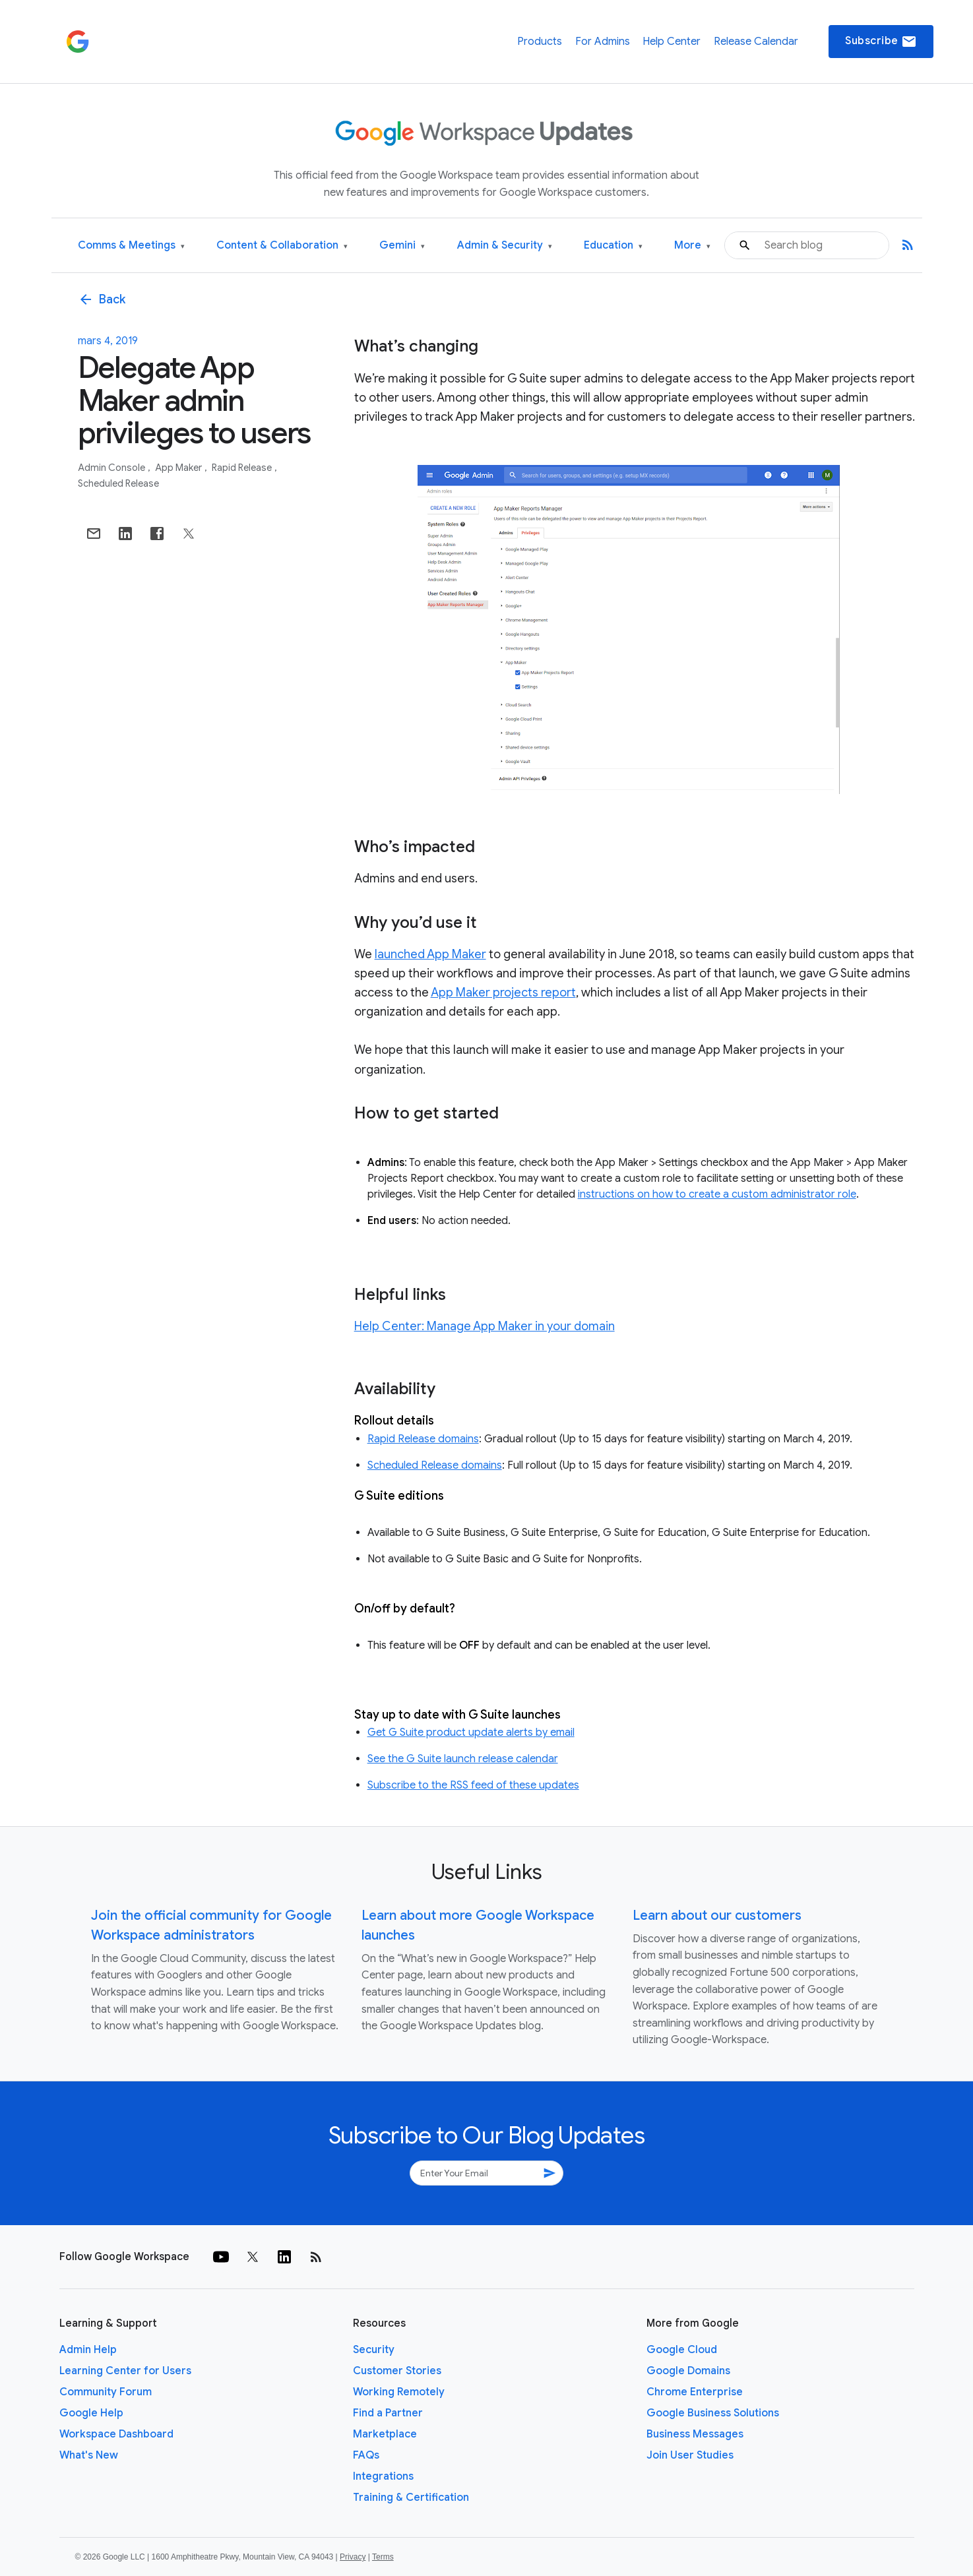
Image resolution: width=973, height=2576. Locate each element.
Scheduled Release (118, 483)
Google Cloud (681, 2349)
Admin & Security (504, 245)
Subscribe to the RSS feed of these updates (473, 1785)
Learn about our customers (717, 1915)
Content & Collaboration (282, 245)
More (692, 245)
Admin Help (88, 2349)
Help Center (672, 41)
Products (539, 41)
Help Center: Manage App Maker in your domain (484, 1326)
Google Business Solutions (712, 2413)
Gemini (402, 245)
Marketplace (385, 2434)
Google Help (91, 2413)
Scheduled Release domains (434, 1465)
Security (373, 2349)
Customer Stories (397, 2370)
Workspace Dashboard (116, 2434)
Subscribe (881, 41)
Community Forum (105, 2392)
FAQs (366, 2455)
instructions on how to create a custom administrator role (717, 1194)
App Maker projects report (503, 992)
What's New (88, 2455)
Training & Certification (411, 2497)
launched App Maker (430, 954)
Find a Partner (388, 2413)
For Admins (602, 41)
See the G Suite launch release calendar (462, 1758)
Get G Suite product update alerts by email (471, 1732)
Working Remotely (399, 2392)
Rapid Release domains (423, 1439)
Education (613, 245)
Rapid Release (243, 468)
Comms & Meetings (131, 245)
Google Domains (688, 2370)
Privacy (352, 2556)
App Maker (179, 468)
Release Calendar (756, 41)
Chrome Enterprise (694, 2392)
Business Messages (694, 2434)
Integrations (383, 2476)
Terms (383, 2556)
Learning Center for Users (125, 2370)
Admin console (112, 468)
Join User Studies (690, 2455)
